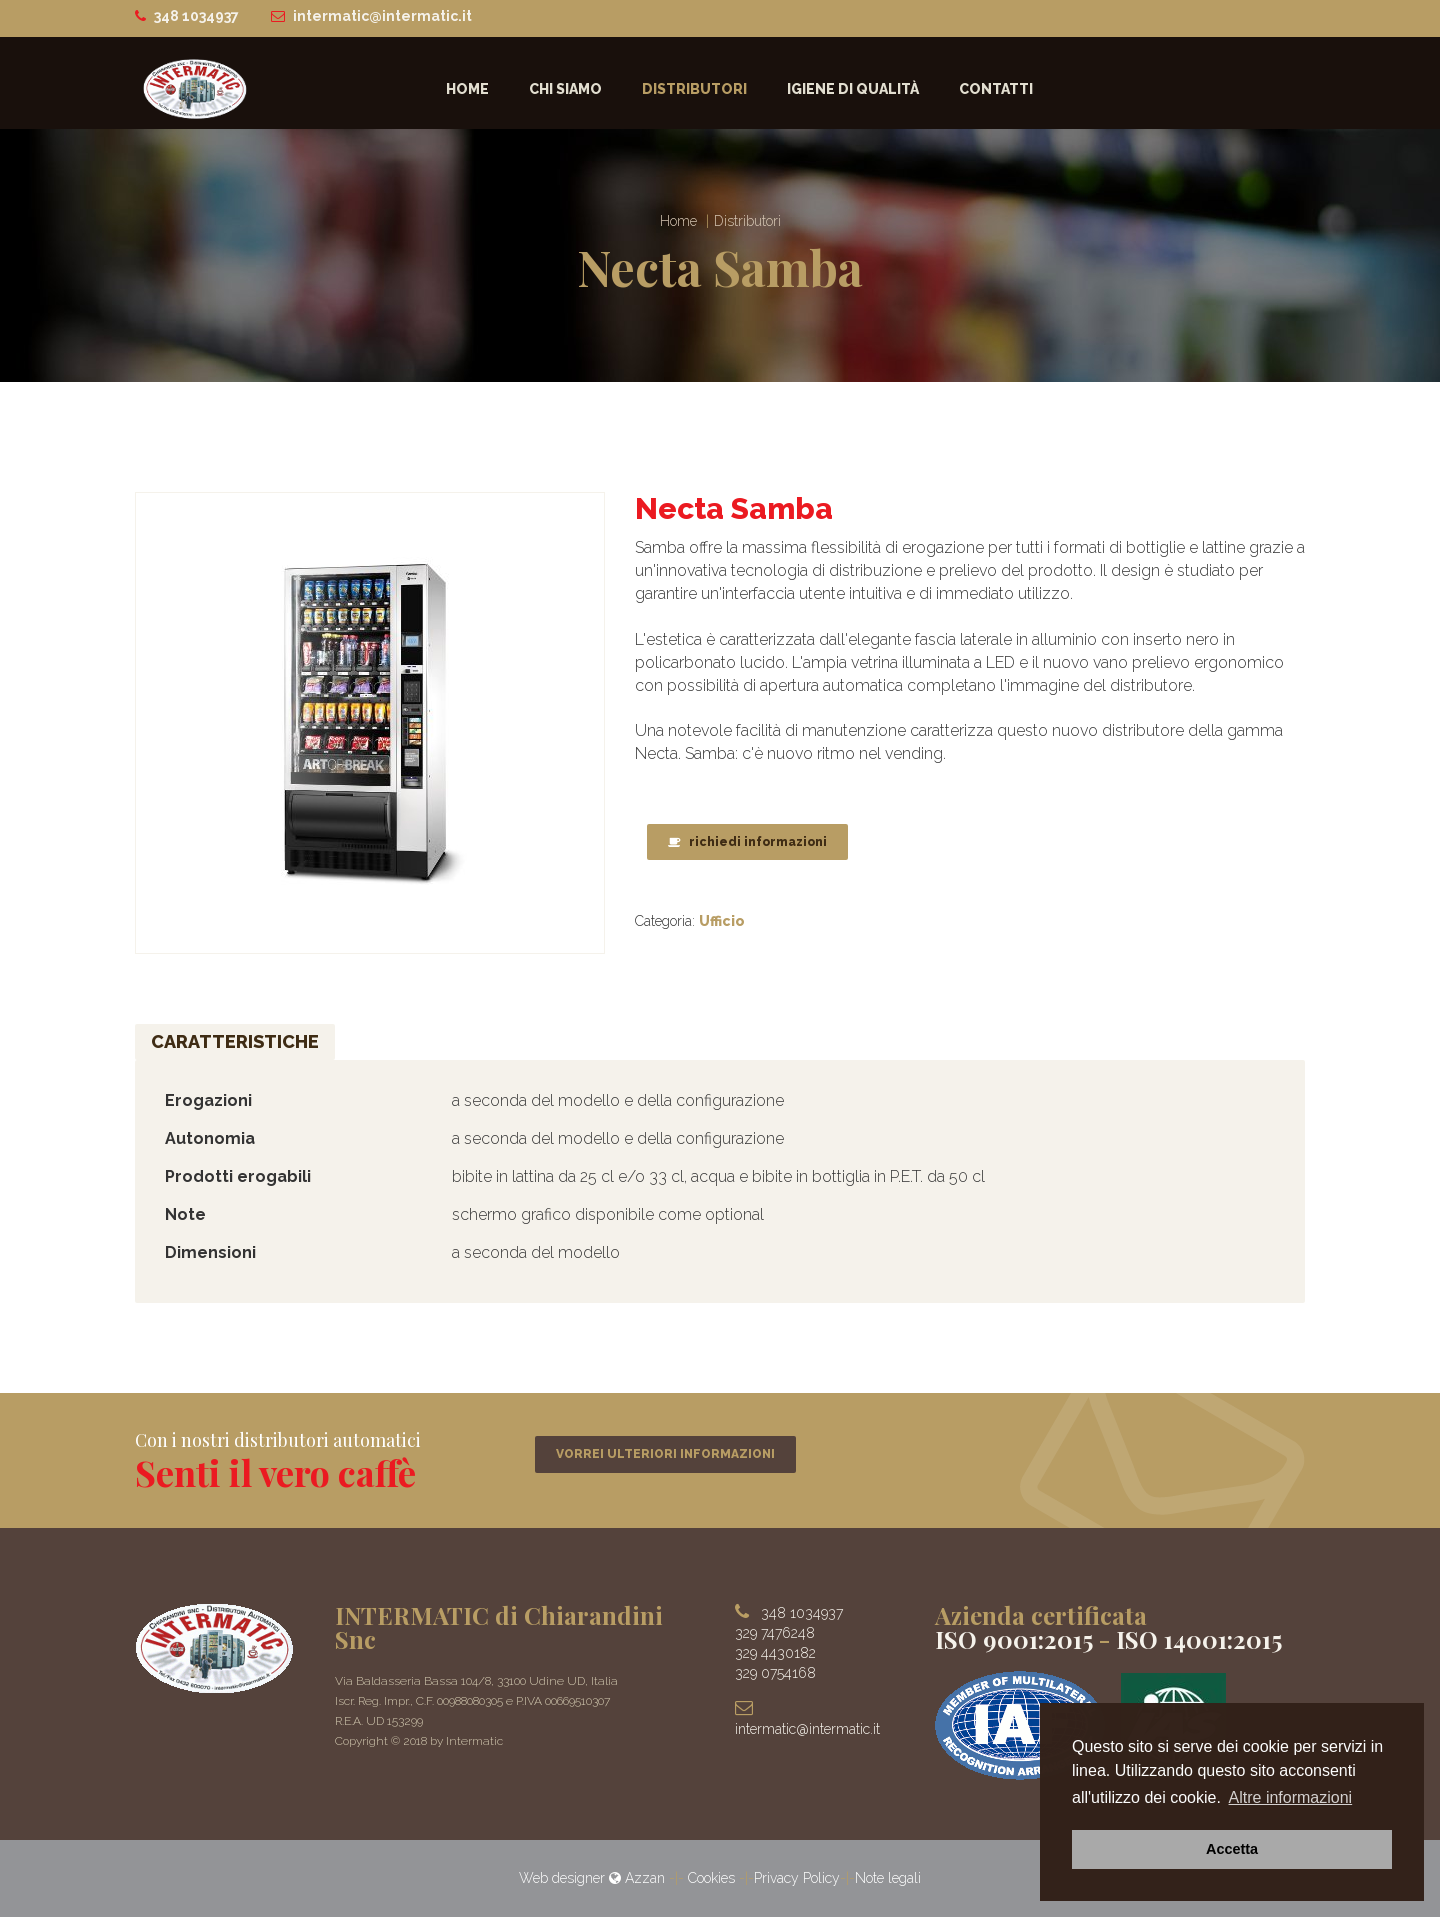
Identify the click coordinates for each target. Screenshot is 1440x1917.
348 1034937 (196, 16)
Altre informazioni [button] (1291, 1797)
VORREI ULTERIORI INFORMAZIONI (665, 1454)
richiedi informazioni (747, 842)
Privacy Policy (797, 1878)
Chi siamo (565, 89)
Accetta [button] (1232, 1849)
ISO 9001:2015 (1014, 1639)
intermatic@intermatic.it (382, 16)
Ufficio (722, 921)
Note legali (888, 1878)
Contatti (996, 89)
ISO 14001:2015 (1199, 1639)
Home (467, 89)
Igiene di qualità (853, 89)
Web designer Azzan (594, 1878)
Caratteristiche (235, 1042)
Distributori (694, 89)
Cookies (711, 1878)
